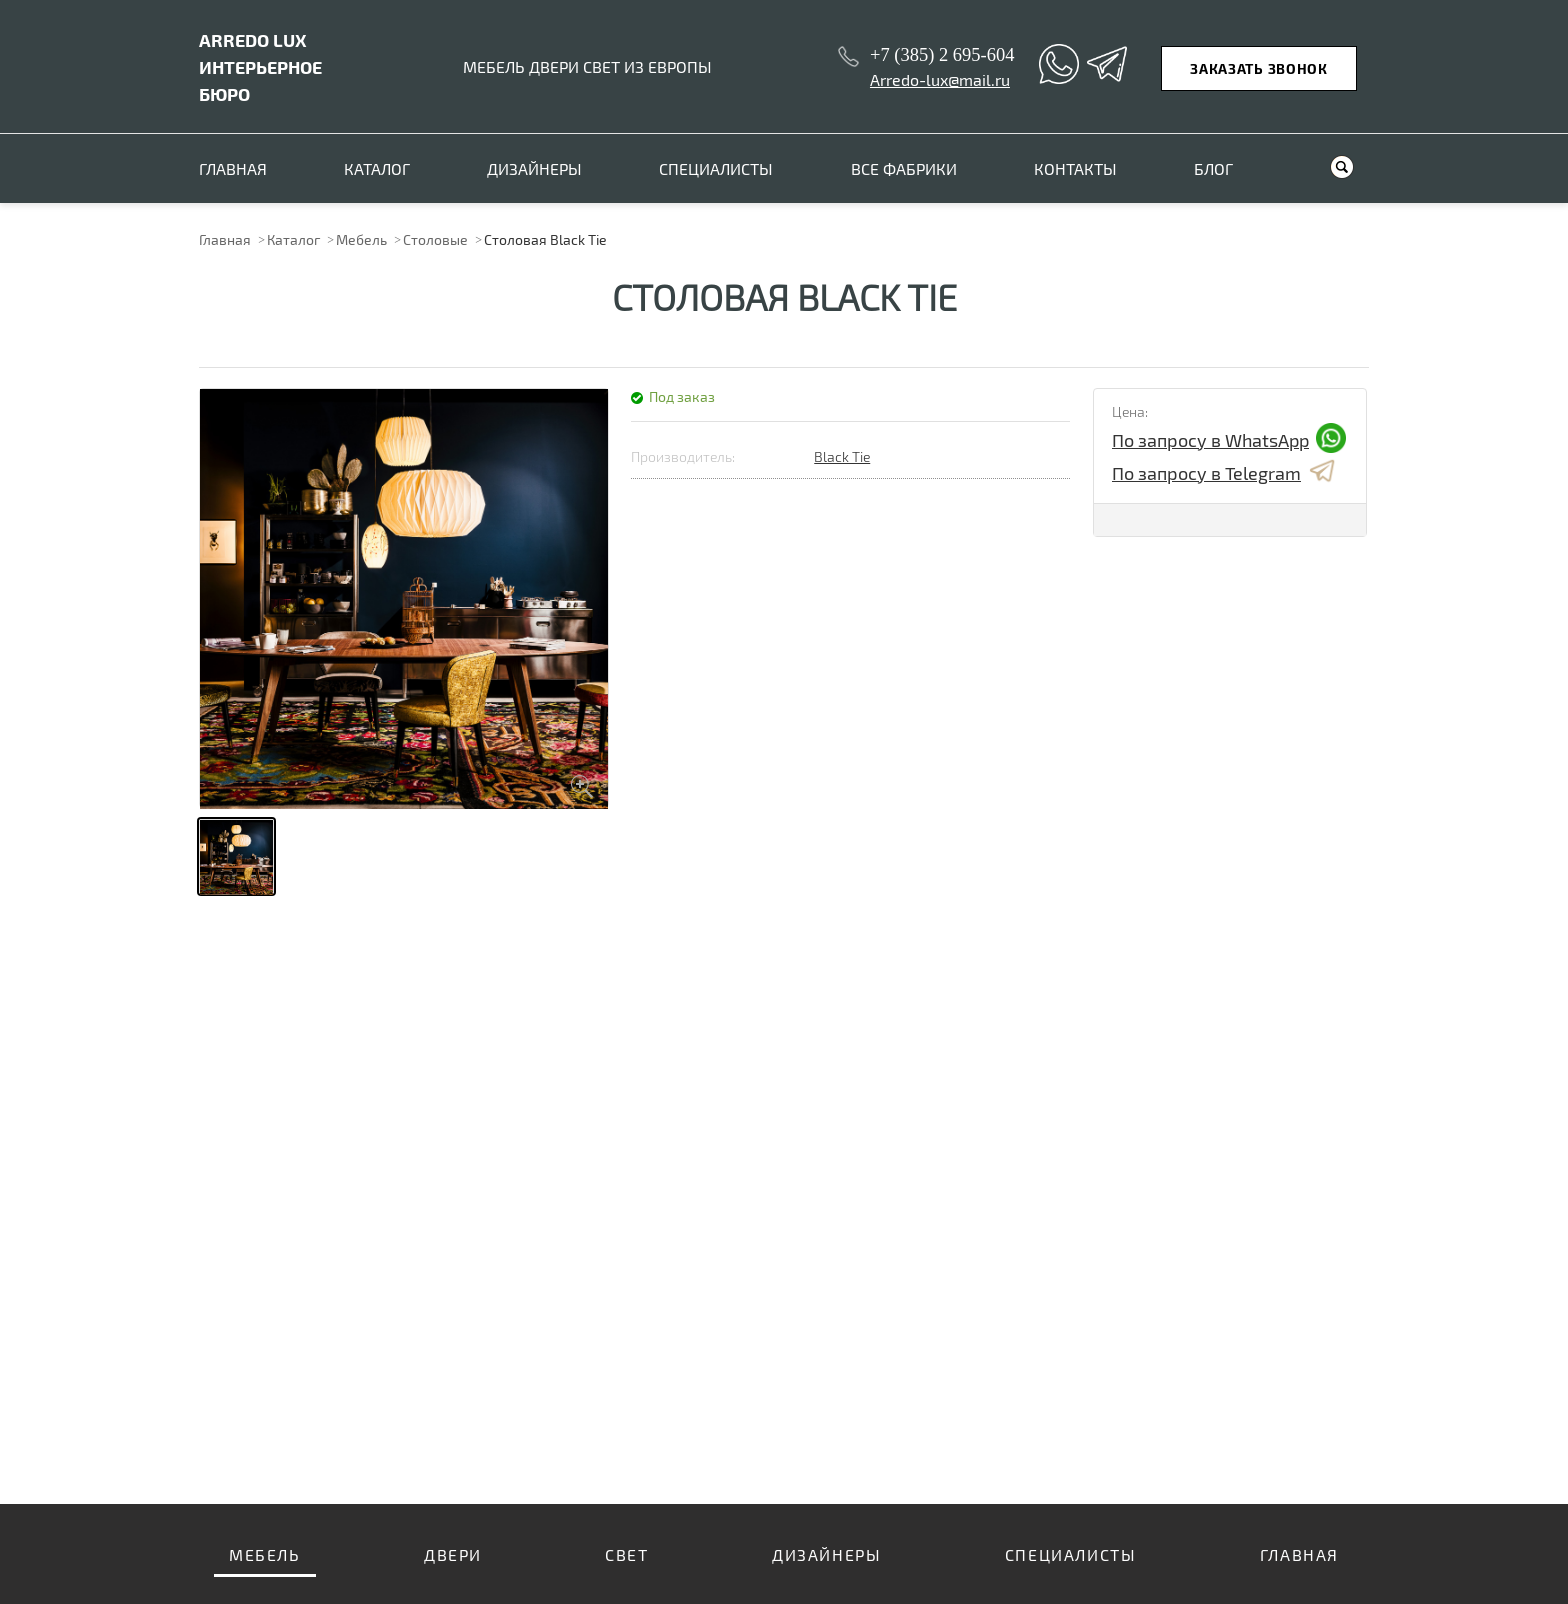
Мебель (361, 239)
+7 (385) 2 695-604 (942, 55)
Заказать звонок (1259, 68)
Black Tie (842, 456)
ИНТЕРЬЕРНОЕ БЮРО (260, 66)
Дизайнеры (534, 168)
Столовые (435, 239)
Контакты (1075, 168)
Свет (626, 1554)
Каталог (377, 168)
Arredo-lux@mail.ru (940, 79)
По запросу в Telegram (1225, 472)
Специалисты (716, 168)
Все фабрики (904, 168)
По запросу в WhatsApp (1229, 439)
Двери (453, 1554)
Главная (233, 168)
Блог (1213, 168)
